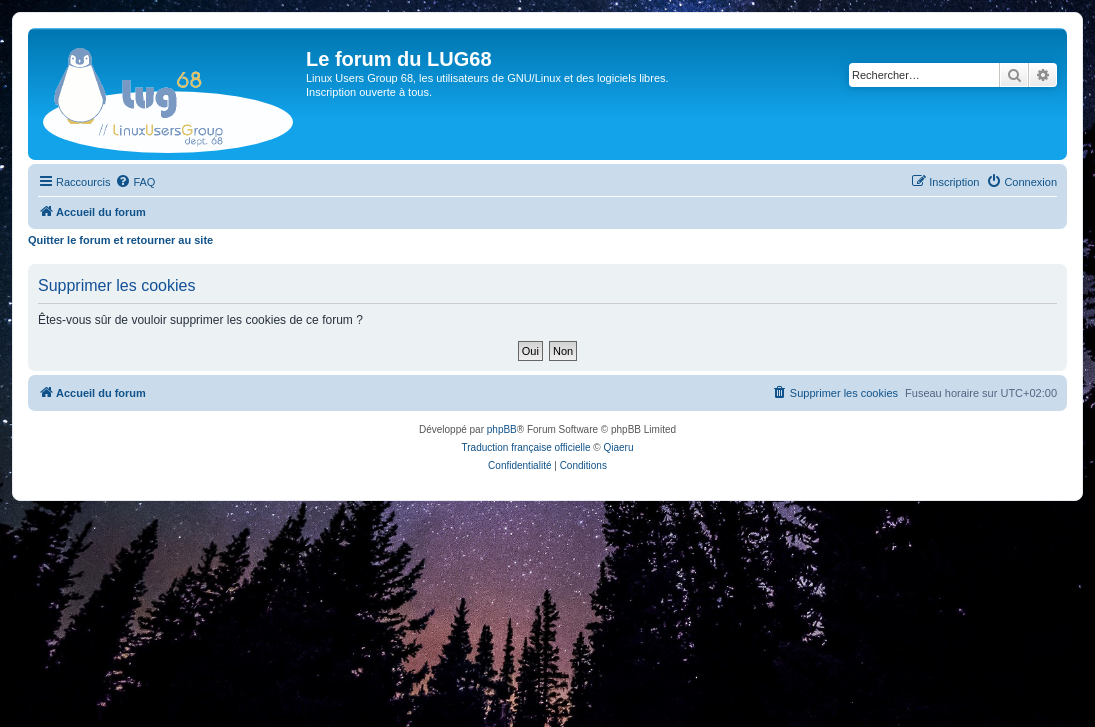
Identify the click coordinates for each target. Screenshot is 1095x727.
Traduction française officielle (526, 447)
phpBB (502, 429)
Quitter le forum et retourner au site (120, 240)
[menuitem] (135, 182)
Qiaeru (618, 447)
